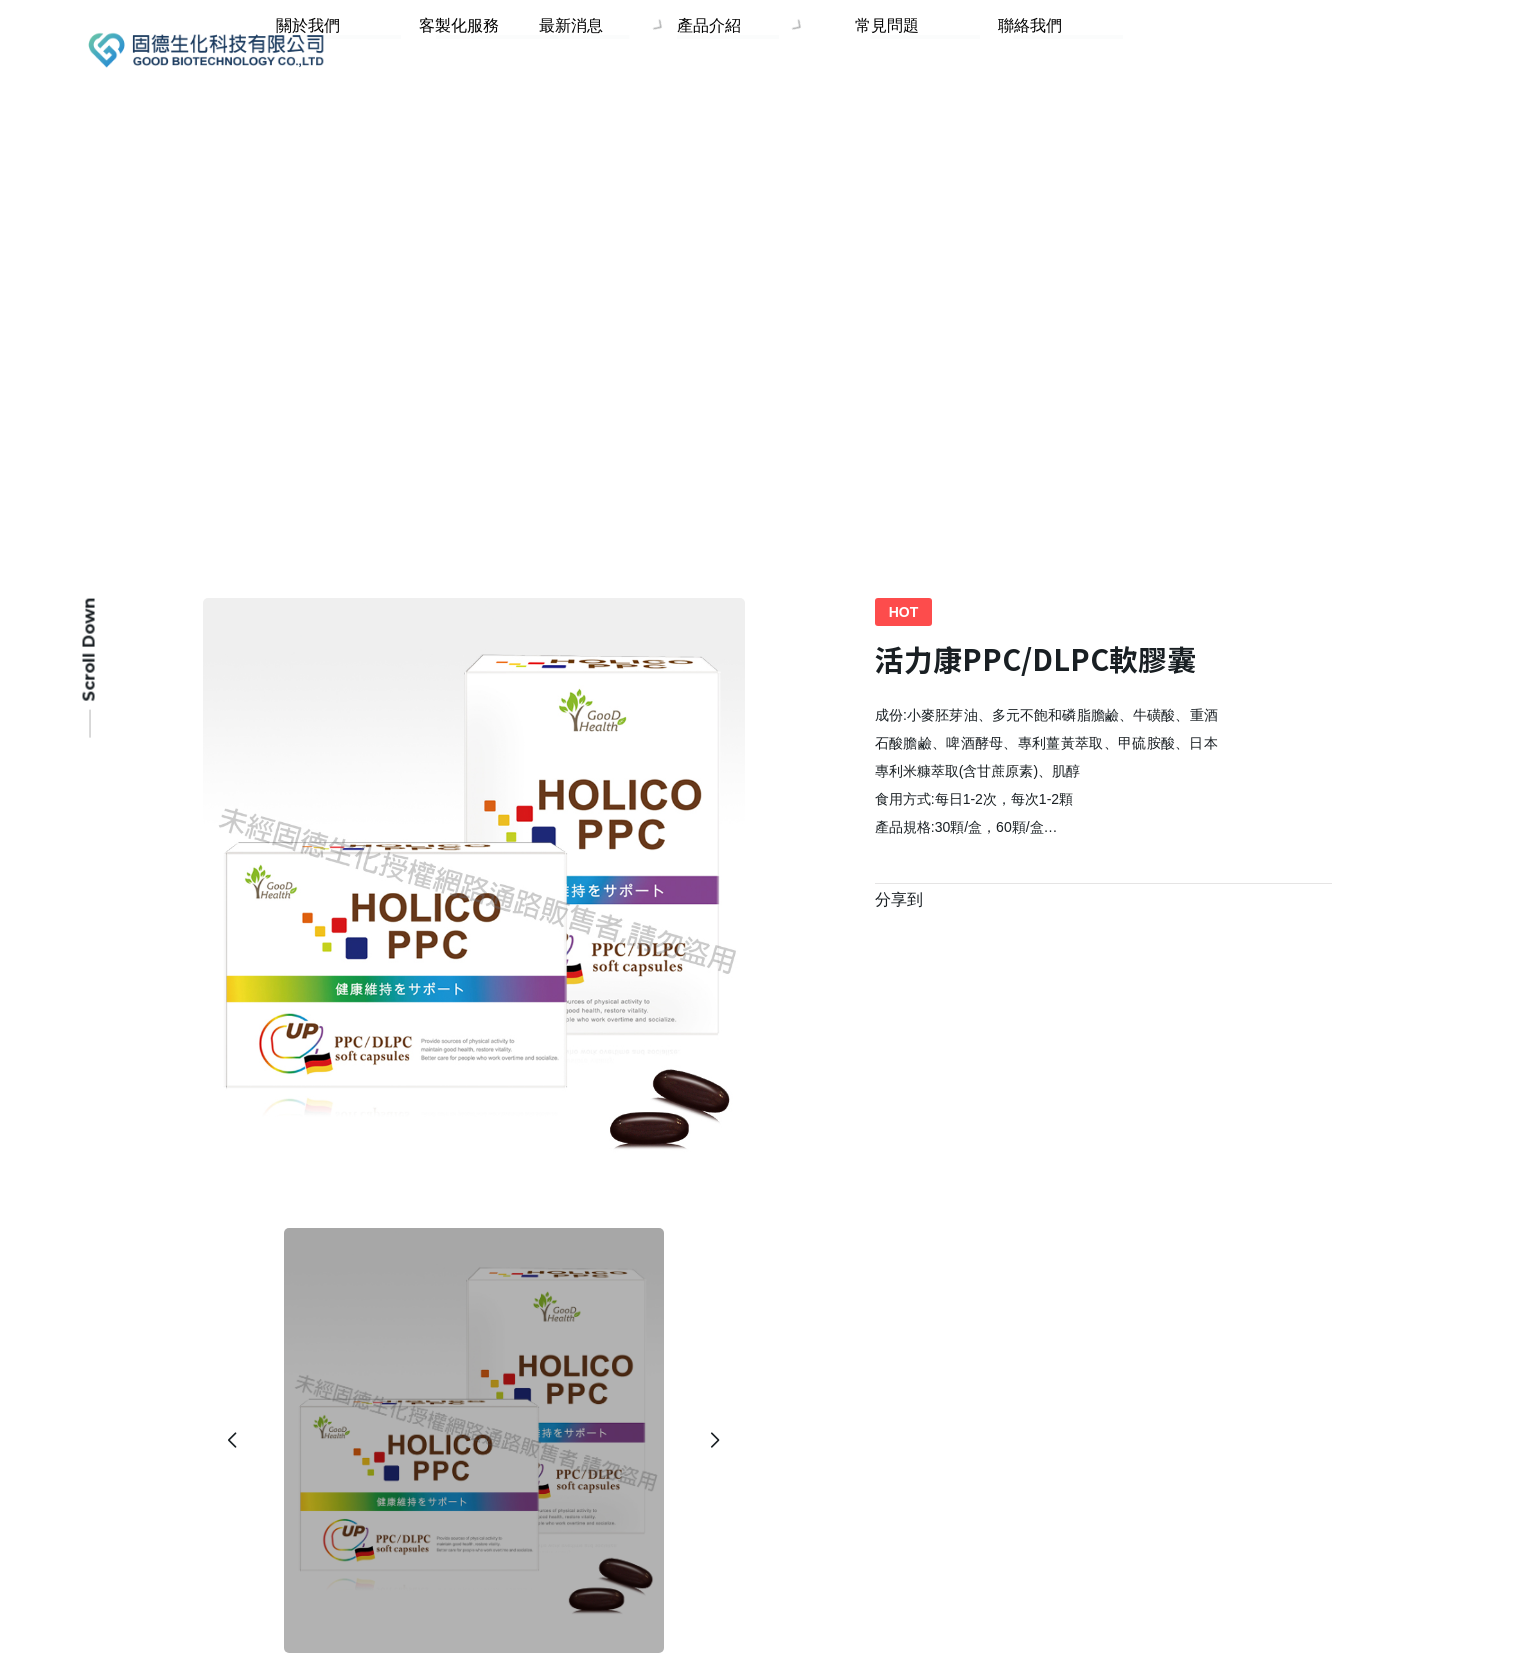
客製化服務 (559, 50)
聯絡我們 (1046, 50)
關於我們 (441, 50)
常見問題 (936, 50)
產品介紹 (799, 50)
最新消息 (669, 50)
